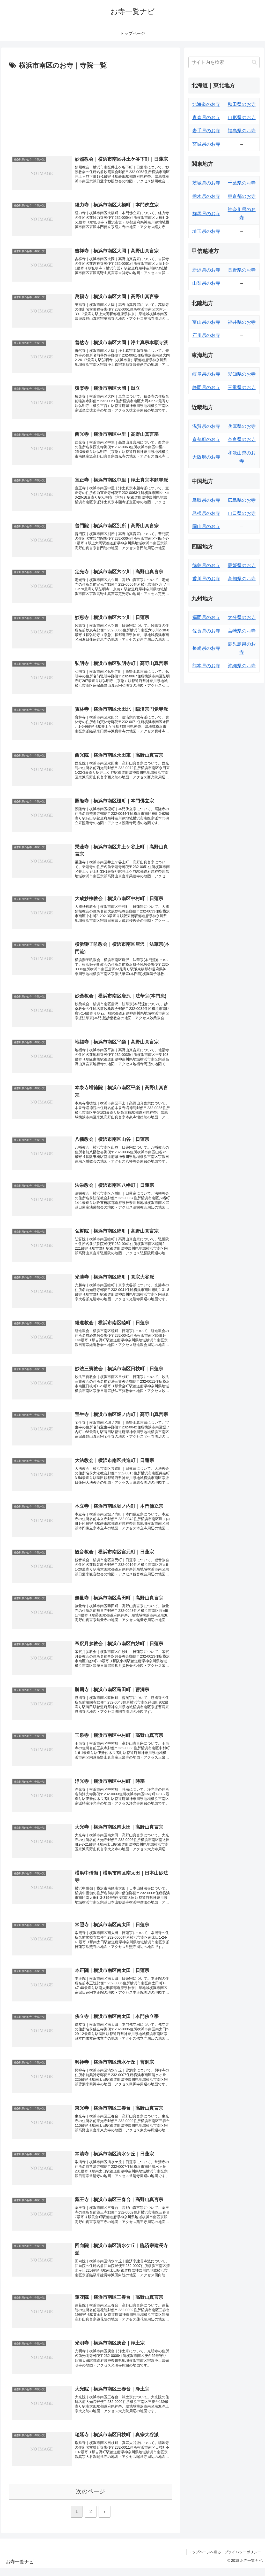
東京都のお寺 (242, 196)
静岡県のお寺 (206, 387)
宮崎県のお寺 (242, 630)
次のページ (90, 2499)
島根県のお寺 (206, 513)
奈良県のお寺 (242, 439)
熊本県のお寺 (206, 665)
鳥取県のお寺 (206, 500)
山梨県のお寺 (206, 283)
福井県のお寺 (242, 322)
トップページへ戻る (202, 2560)
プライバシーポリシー (242, 2560)
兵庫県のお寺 (242, 426)
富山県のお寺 (206, 322)
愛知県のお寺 (242, 374)
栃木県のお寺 (206, 196)
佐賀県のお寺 (206, 630)
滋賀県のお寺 (206, 426)
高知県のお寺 (242, 578)
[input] (223, 62)
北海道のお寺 (206, 104)
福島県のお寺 (242, 130)
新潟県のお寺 (206, 270)
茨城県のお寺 (206, 182)
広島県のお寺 (242, 500)
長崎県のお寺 (206, 648)
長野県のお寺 (242, 270)
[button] (254, 62)
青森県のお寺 (206, 117)
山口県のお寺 (242, 513)
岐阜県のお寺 (206, 374)
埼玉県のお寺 (206, 231)
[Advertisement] (90, 110)
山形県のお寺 (242, 117)
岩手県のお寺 (206, 130)
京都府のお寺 (206, 439)
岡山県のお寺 (206, 526)
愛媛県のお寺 (242, 565)
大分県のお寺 (242, 617)
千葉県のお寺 (242, 182)
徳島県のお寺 (206, 565)
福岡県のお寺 (206, 617)
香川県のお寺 (206, 578)
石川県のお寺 (206, 335)
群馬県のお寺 (206, 213)
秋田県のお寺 (242, 104)
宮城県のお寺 (206, 144)
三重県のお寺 (242, 387)
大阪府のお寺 (206, 457)
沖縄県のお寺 (242, 665)
